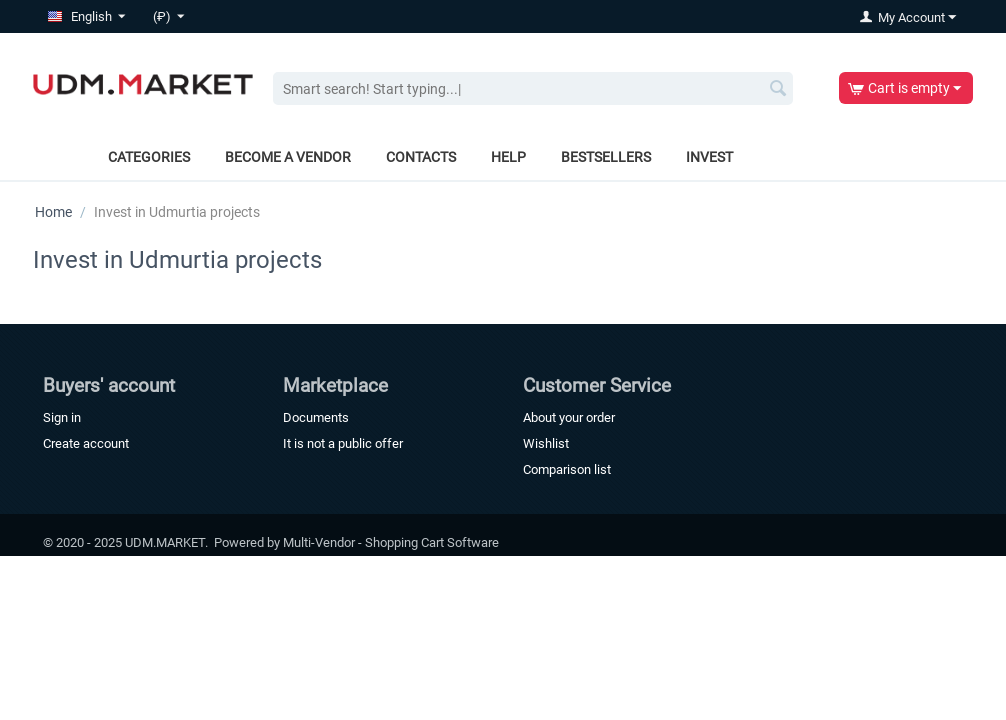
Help (508, 157)
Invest (709, 157)
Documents (316, 417)
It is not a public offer (343, 443)
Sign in (62, 417)
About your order (569, 417)
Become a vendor (288, 157)
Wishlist (546, 443)
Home (53, 212)
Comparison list (567, 469)
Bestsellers (606, 157)
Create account (86, 443)
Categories (149, 157)
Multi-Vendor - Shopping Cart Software (391, 542)
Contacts (421, 157)
